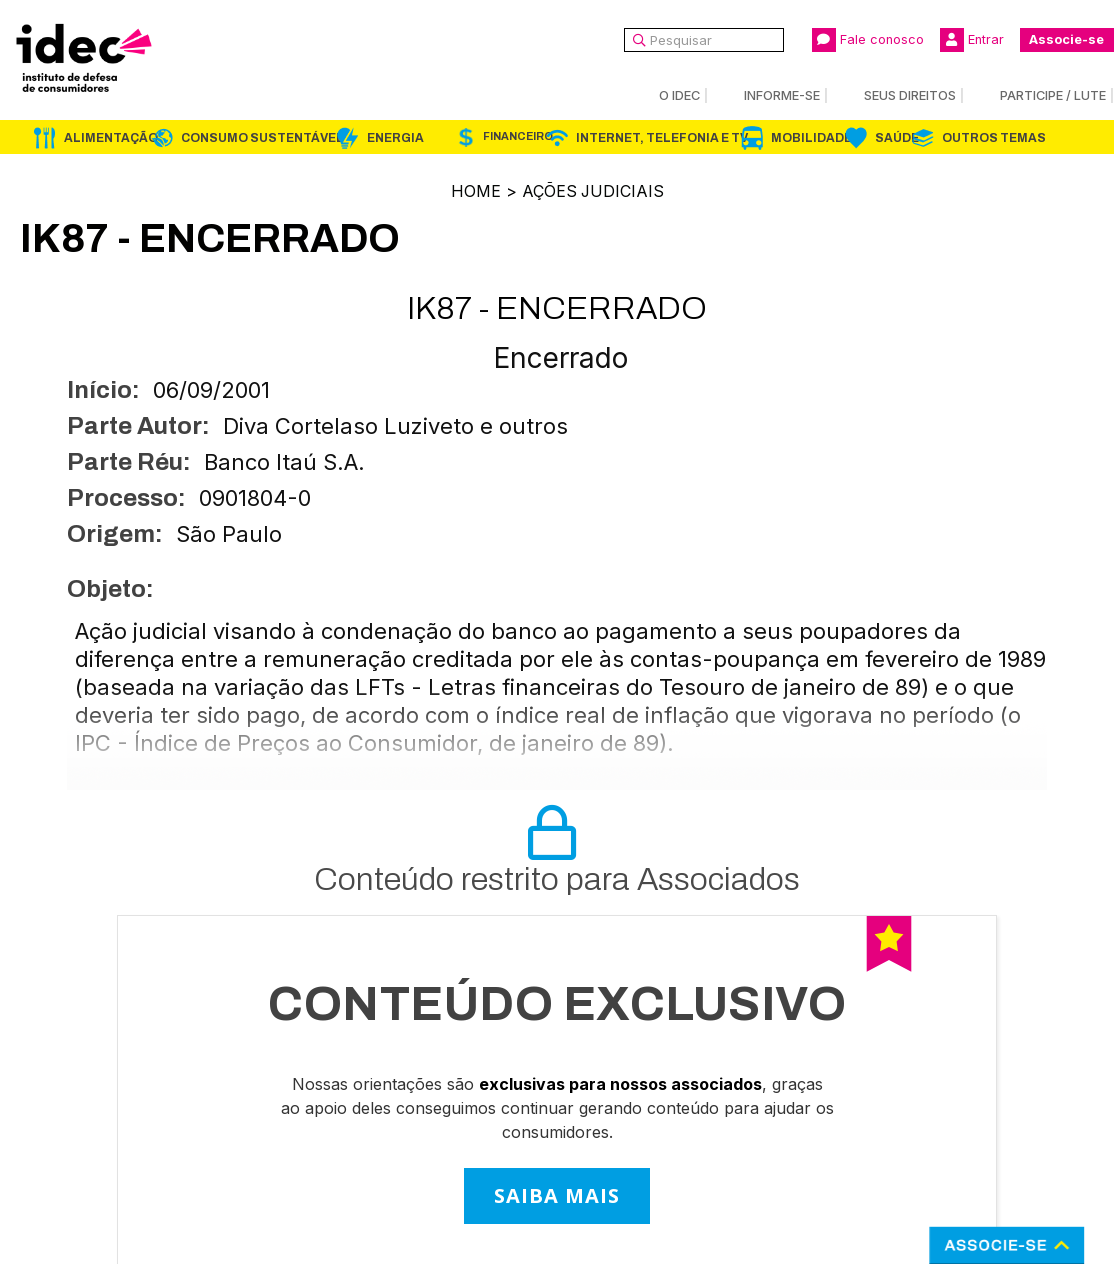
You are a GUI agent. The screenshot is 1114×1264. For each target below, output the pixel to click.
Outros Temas (994, 138)
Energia (395, 138)
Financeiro (518, 136)
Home (475, 191)
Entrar (972, 40)
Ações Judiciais (593, 191)
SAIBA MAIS (557, 1194)
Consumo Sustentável (262, 138)
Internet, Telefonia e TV (662, 138)
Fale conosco (868, 40)
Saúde (897, 138)
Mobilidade (811, 138)
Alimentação (111, 138)
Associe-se (1066, 39)
